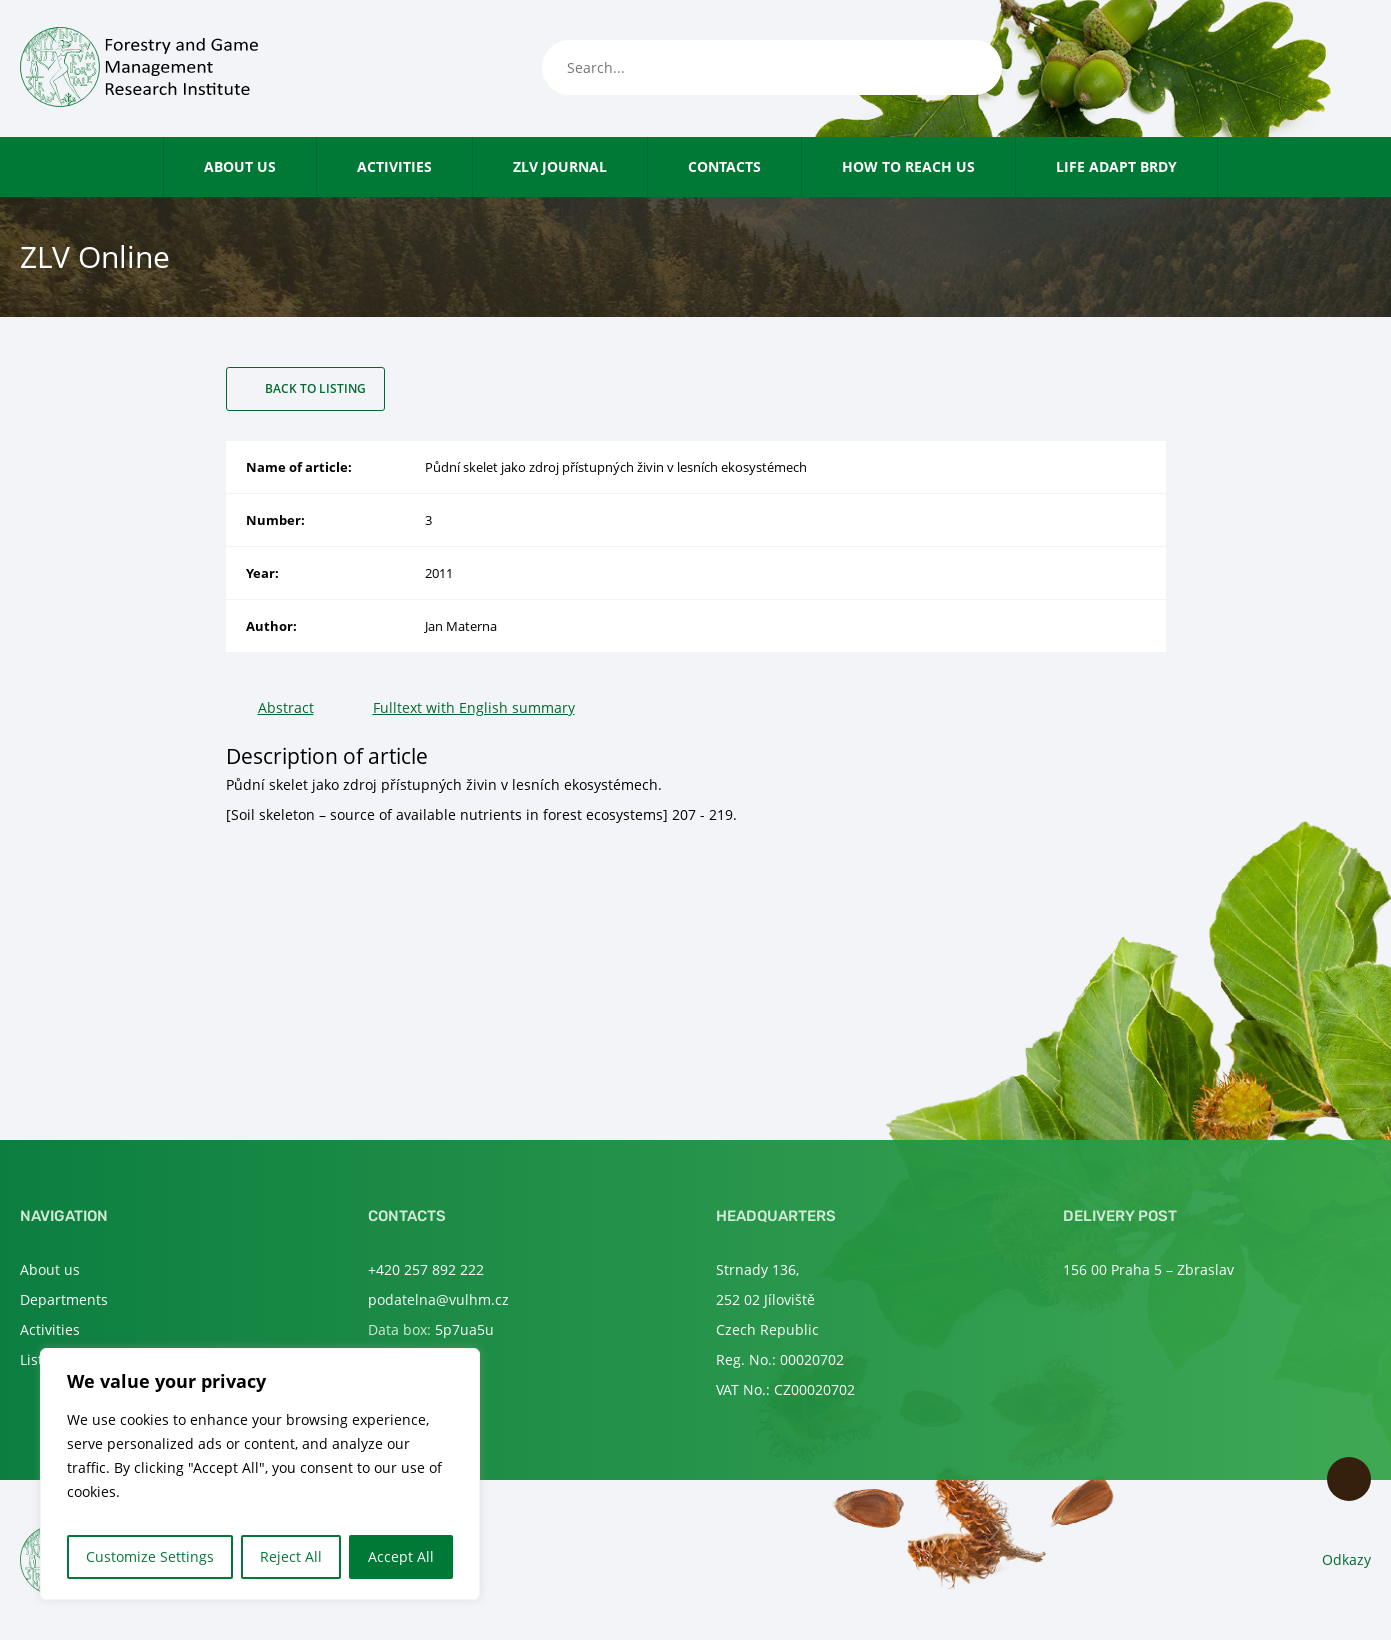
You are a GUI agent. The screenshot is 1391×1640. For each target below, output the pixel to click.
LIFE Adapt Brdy (1116, 166)
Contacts (724, 166)
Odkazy (1346, 1559)
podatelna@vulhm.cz (438, 1299)
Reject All (291, 1556)
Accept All (401, 1556)
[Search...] (772, 67)
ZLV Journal (560, 166)
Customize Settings (150, 1556)
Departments (64, 1299)
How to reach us (908, 166)
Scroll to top (1349, 1479)
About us (240, 166)
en (1359, 68)
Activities (394, 166)
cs (1326, 68)
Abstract (286, 707)
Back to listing (315, 388)
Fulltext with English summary (474, 707)
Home (143, 166)
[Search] (967, 68)
